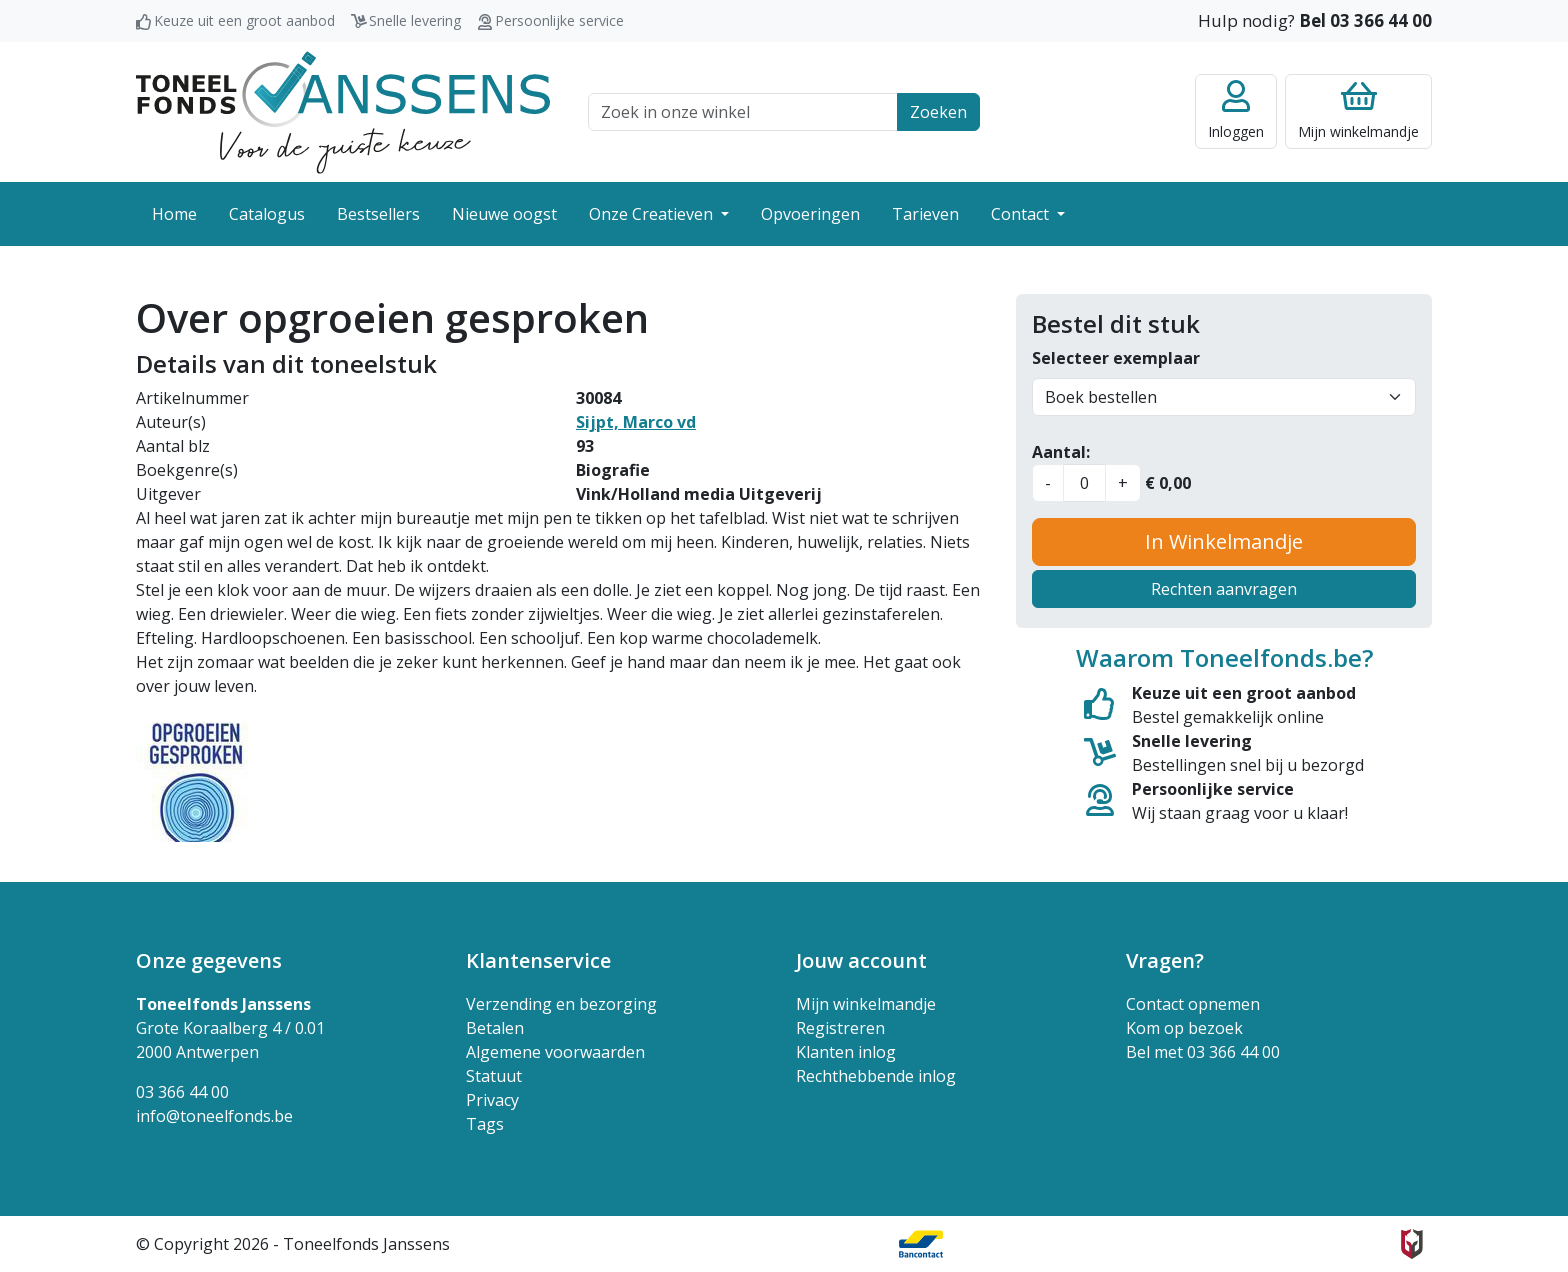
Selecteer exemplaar (1116, 358)
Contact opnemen (1193, 1004)
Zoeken (938, 112)
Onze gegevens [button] (209, 960)
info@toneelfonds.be (214, 1116)
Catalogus (267, 214)
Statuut (494, 1076)
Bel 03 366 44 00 (1365, 20)
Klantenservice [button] (538, 960)
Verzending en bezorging (561, 1004)
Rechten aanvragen (1224, 589)
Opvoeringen (810, 214)
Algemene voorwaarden (555, 1052)
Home (174, 214)
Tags (485, 1124)
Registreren (840, 1028)
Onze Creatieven (653, 214)
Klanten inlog (846, 1052)
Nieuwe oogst (504, 214)
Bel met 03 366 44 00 (1203, 1052)
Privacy (492, 1100)
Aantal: (1061, 452)
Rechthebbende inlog (876, 1076)
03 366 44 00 (182, 1092)
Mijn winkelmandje (866, 1004)
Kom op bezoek (1184, 1028)
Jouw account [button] (861, 960)
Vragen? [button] (1165, 960)
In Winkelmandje (1224, 541)
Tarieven (925, 214)
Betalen (495, 1028)
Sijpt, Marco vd (636, 422)
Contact (1022, 214)
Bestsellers (378, 214)
